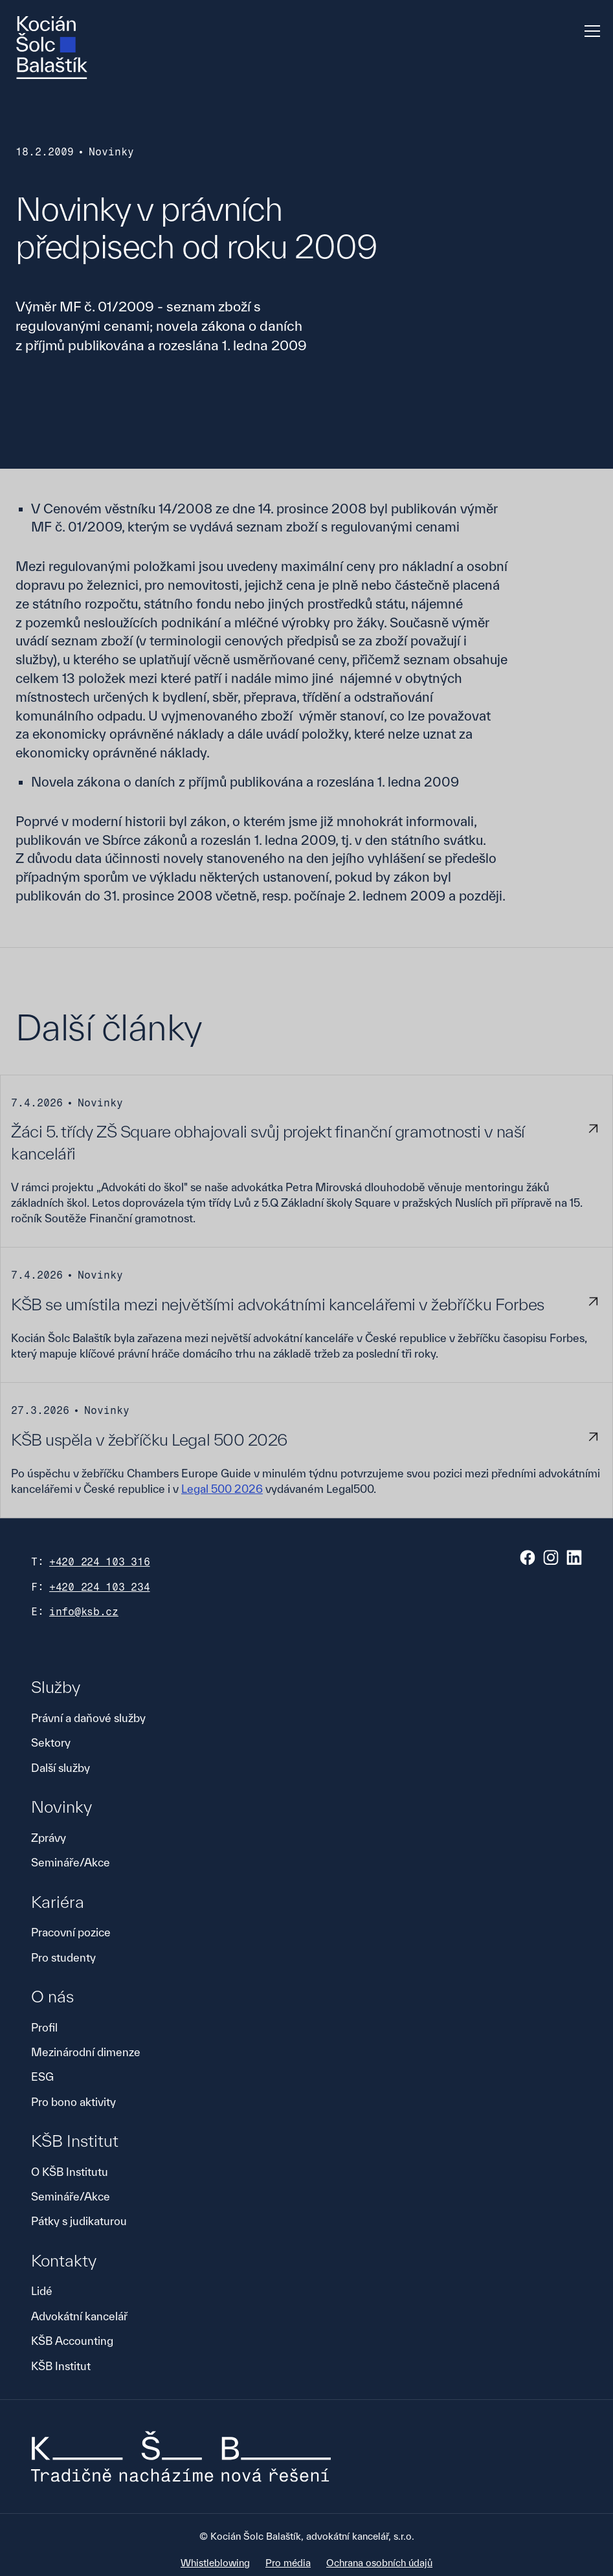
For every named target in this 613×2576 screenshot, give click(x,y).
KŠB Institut (61, 2366)
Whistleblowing (215, 2562)
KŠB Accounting (72, 2341)
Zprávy (48, 1837)
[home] (52, 47)
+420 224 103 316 (99, 1562)
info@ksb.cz (83, 1612)
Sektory (51, 1742)
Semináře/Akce (70, 1862)
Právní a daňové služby (88, 1718)
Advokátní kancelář (79, 2316)
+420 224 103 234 (99, 1587)
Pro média (288, 2562)
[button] (590, 31)
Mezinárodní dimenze (85, 2052)
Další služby (60, 1768)
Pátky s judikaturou (79, 2221)
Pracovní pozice (71, 1932)
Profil (44, 2027)
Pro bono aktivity (73, 2102)
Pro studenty (63, 1957)
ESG (42, 2076)
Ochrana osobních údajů (379, 2562)
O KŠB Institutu (69, 2172)
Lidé (41, 2291)
